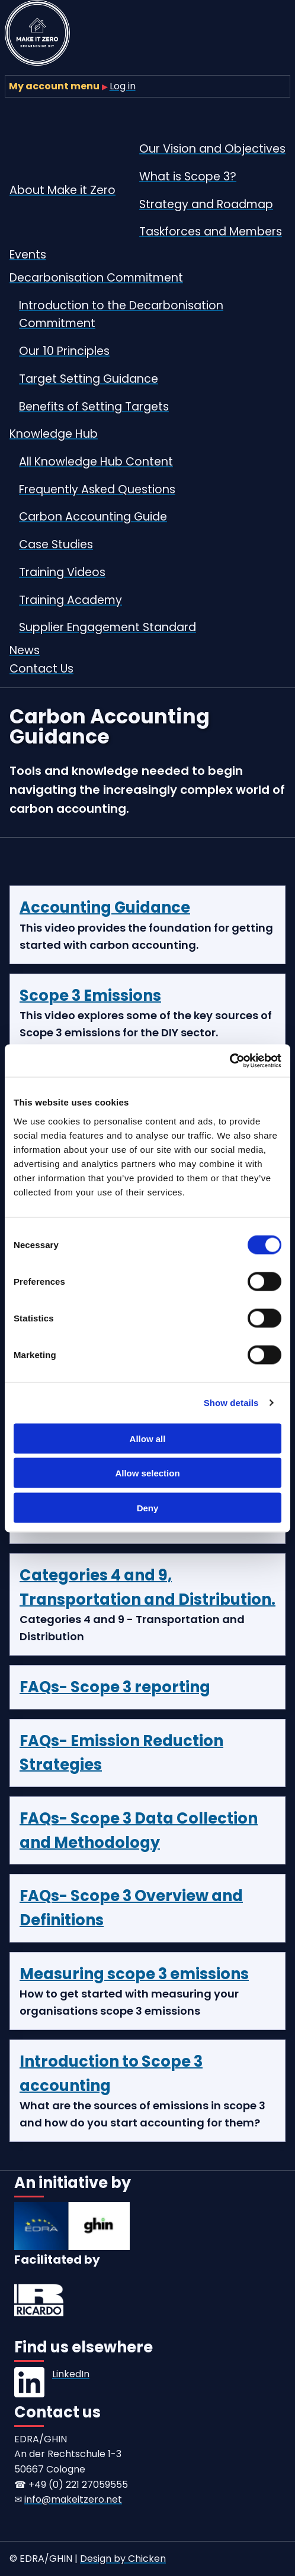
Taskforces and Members (210, 232)
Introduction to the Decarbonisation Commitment (121, 315)
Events (27, 255)
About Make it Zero (62, 190)
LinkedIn (70, 2374)
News (24, 650)
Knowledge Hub (53, 434)
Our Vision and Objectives (212, 149)
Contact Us (41, 669)
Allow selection (147, 1473)
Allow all (148, 1438)
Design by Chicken (123, 2558)
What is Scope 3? (187, 177)
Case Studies (56, 544)
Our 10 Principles (64, 351)
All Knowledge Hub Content (96, 462)
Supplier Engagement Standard (107, 627)
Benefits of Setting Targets (94, 407)
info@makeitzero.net (73, 2499)
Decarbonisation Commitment (96, 278)
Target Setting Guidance (88, 379)
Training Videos (62, 572)
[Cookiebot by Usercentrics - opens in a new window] (229, 1060)
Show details (231, 1403)
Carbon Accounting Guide (93, 517)
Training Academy (70, 600)
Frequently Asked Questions (97, 489)
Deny (148, 1507)
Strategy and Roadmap (206, 204)
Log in (123, 86)
